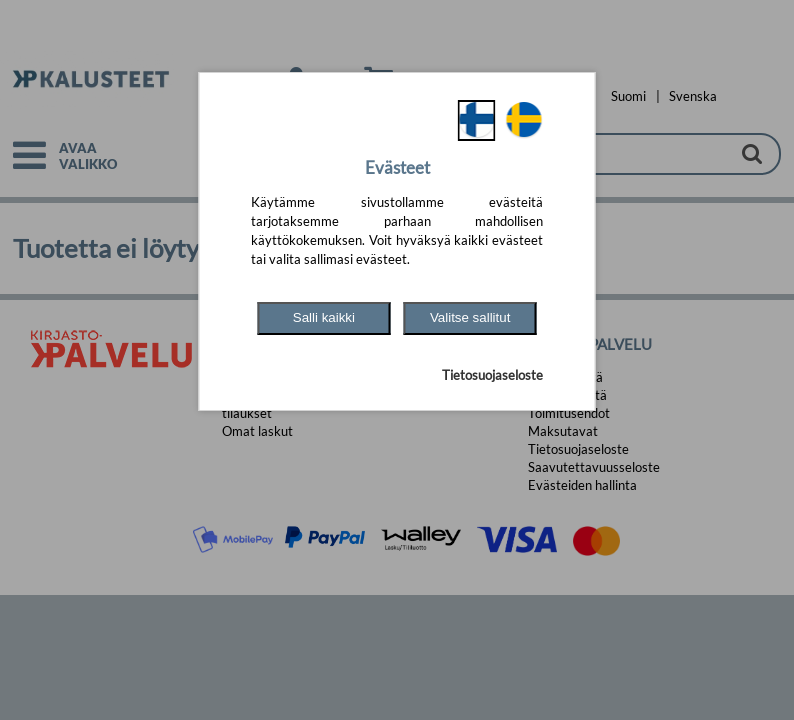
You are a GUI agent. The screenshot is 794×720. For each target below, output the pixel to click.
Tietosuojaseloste (492, 375)
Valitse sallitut (470, 317)
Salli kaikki (324, 317)
